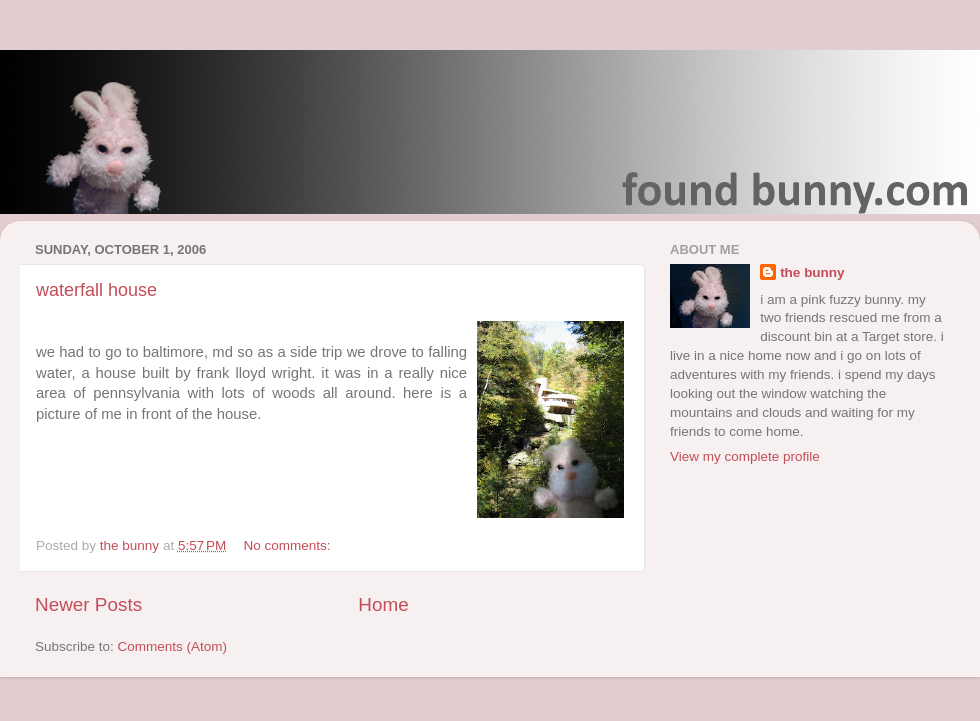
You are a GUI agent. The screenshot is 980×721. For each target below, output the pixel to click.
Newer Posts (88, 604)
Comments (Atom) (173, 646)
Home (383, 604)
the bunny (812, 272)
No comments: (289, 545)
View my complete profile (745, 456)
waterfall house (96, 290)
